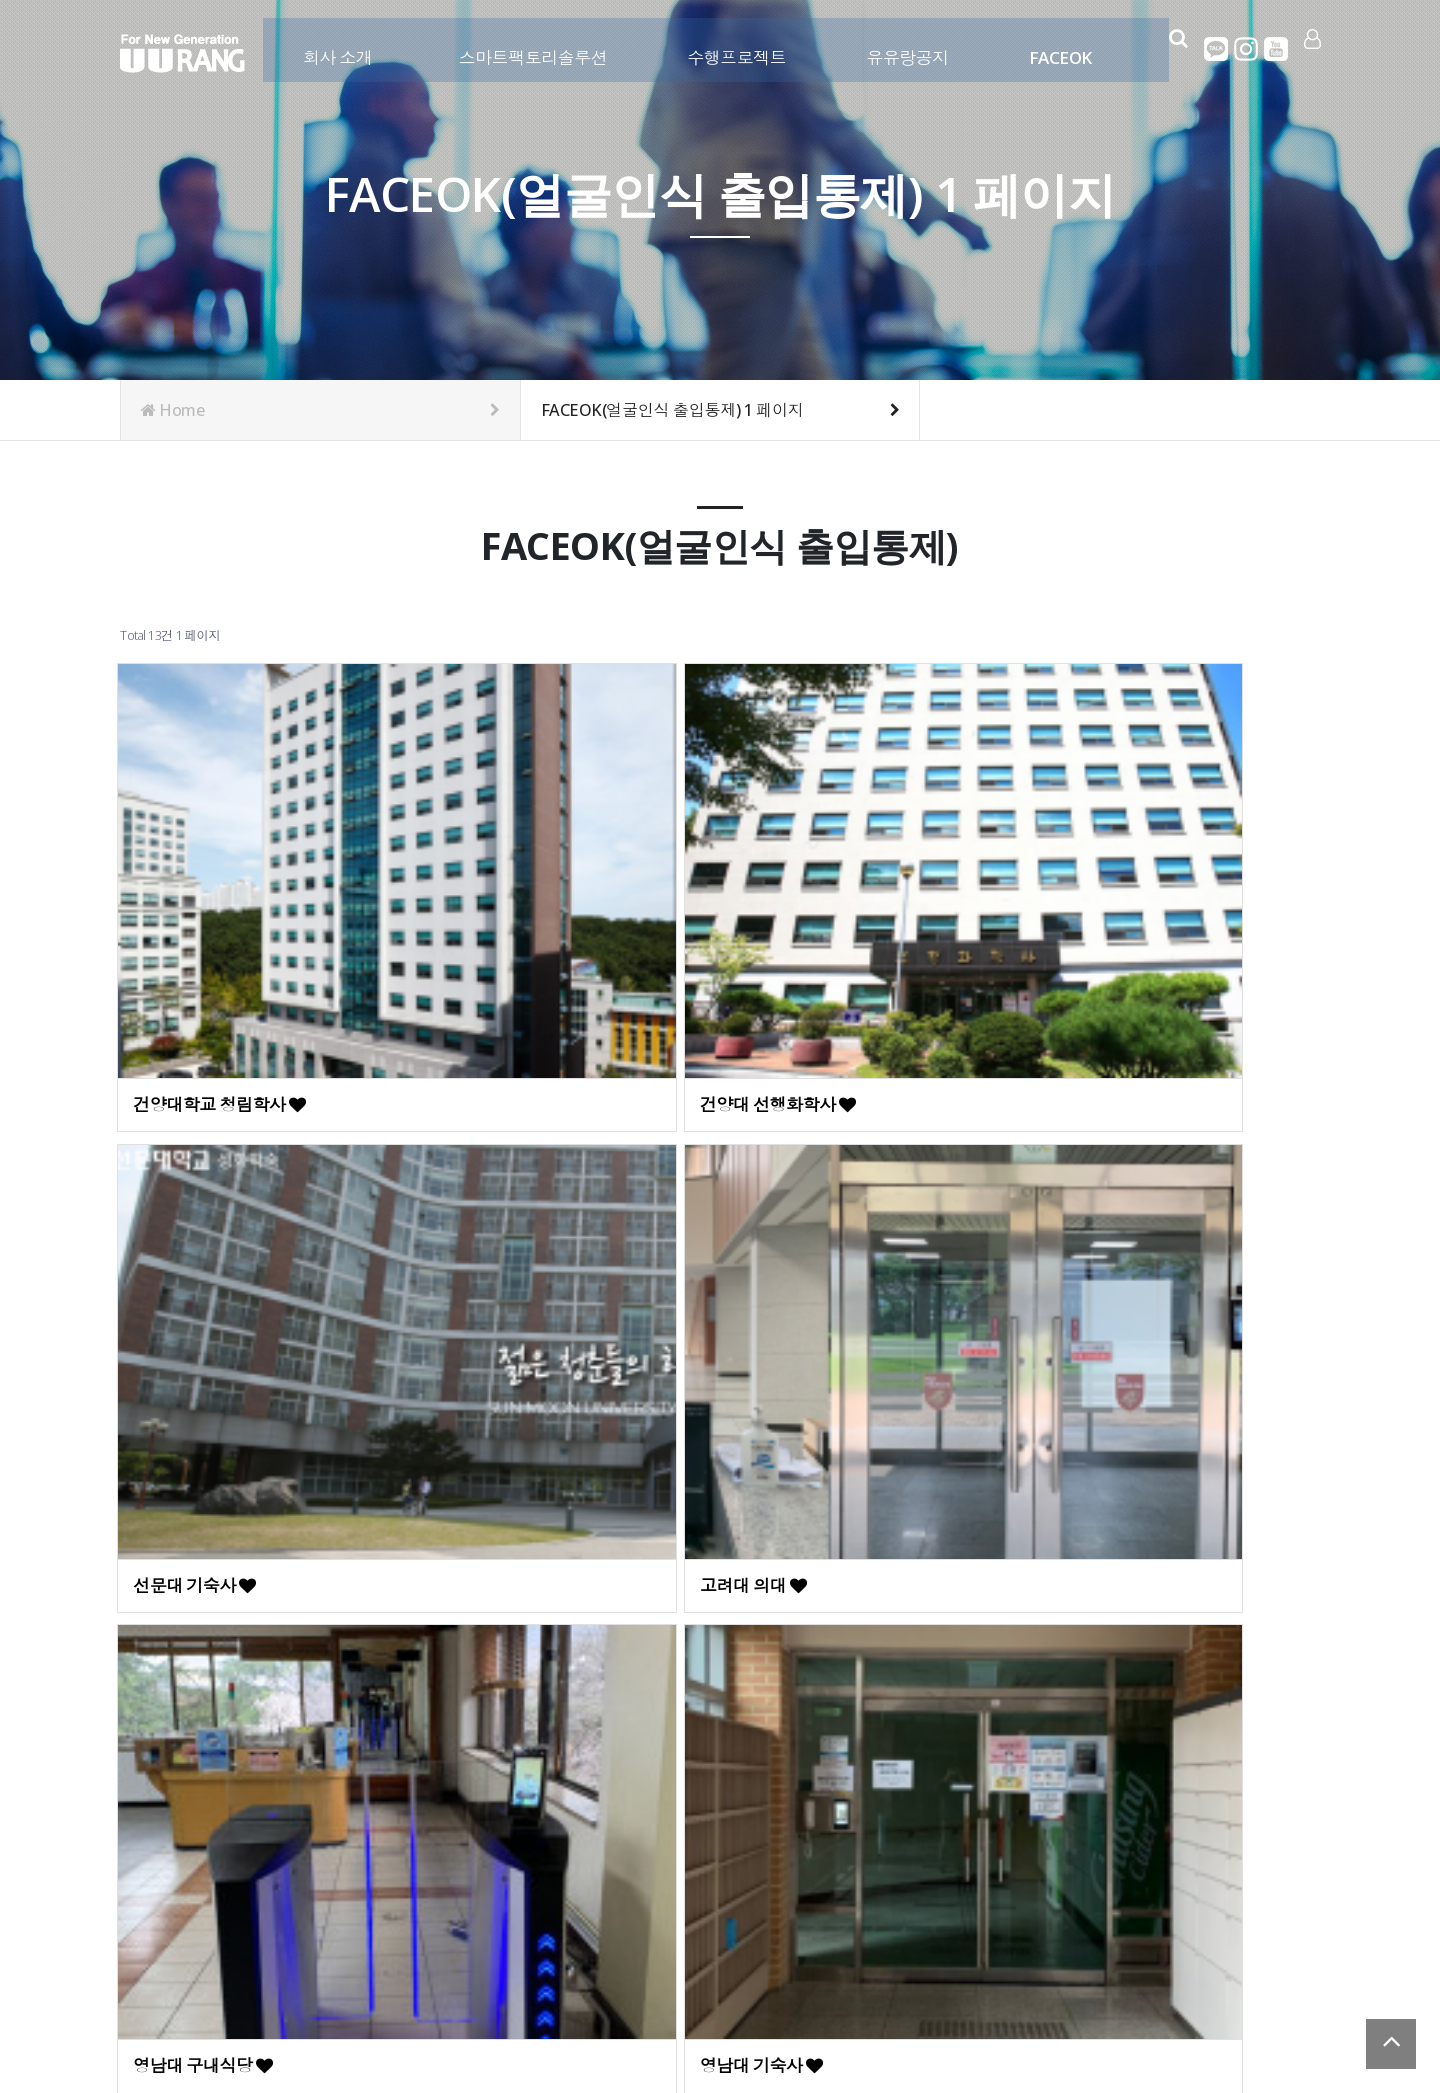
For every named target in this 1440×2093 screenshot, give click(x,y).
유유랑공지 (903, 47)
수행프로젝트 (732, 47)
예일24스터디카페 (212, 1467)
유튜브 (1277, 49)
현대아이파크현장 (211, 1748)
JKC (1066, 1467)
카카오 (1217, 49)
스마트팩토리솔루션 (528, 47)
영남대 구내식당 (204, 1187)
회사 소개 (333, 47)
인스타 (1247, 49)
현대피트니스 (799, 1467)
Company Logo (182, 53)
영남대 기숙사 (498, 1187)
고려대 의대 (1095, 907)
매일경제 (480, 1467)
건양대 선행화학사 (514, 907)
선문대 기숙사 (801, 907)
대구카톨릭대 (799, 1187)
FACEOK (1055, 47)
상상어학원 (1093, 1187)
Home (320, 410)
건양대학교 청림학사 (220, 907)
